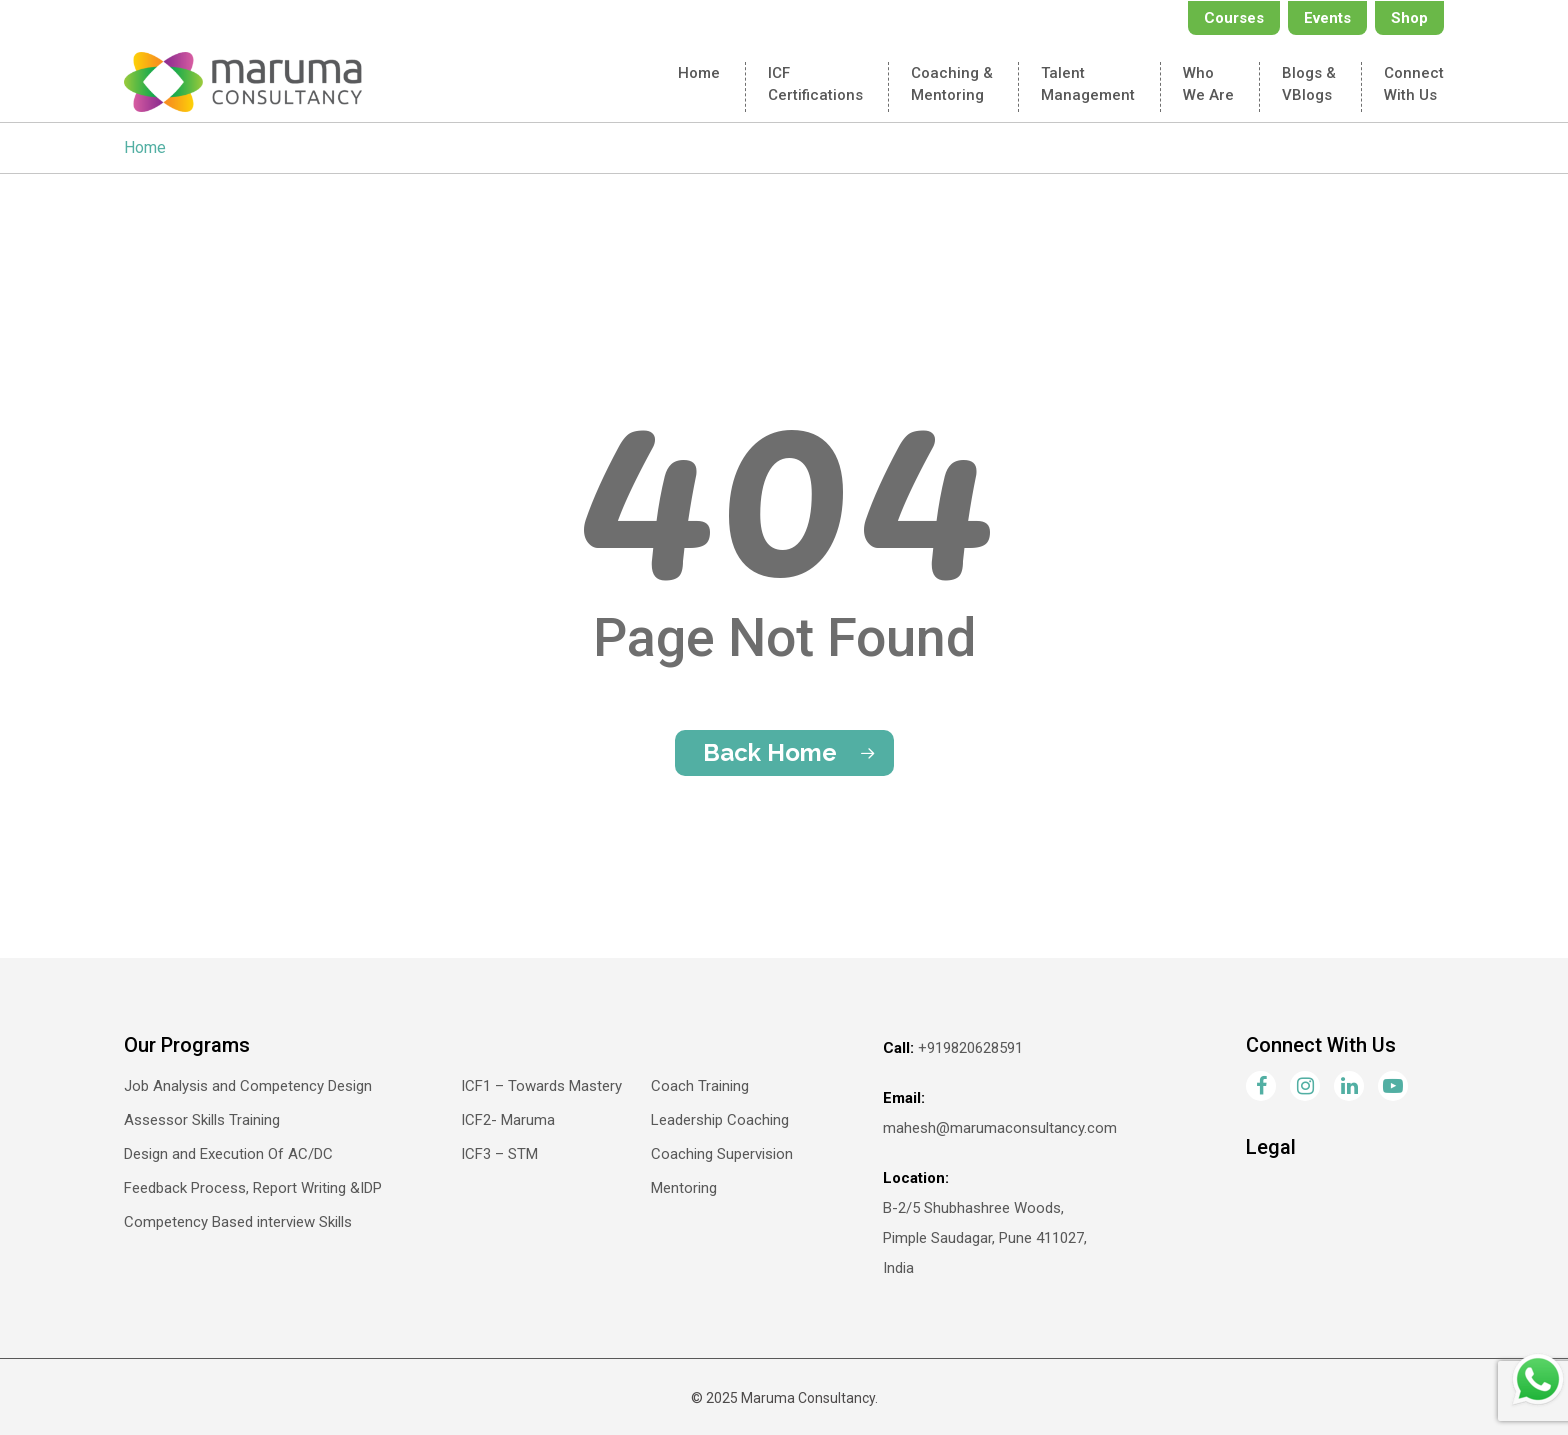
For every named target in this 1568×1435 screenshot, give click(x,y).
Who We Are (1208, 84)
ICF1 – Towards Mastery (541, 1086)
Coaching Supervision (722, 1154)
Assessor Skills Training (202, 1120)
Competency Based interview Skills (238, 1222)
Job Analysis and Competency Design (248, 1086)
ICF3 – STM (499, 1154)
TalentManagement (1088, 84)
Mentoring (684, 1188)
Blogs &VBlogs (1309, 84)
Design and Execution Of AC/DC (228, 1154)
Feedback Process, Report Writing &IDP (253, 1188)
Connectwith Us (1414, 84)
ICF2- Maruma (508, 1120)
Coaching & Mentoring (952, 84)
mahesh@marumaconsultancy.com (1000, 1128)
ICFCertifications (815, 84)
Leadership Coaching (720, 1120)
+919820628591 (970, 1048)
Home (699, 73)
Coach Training (700, 1086)
